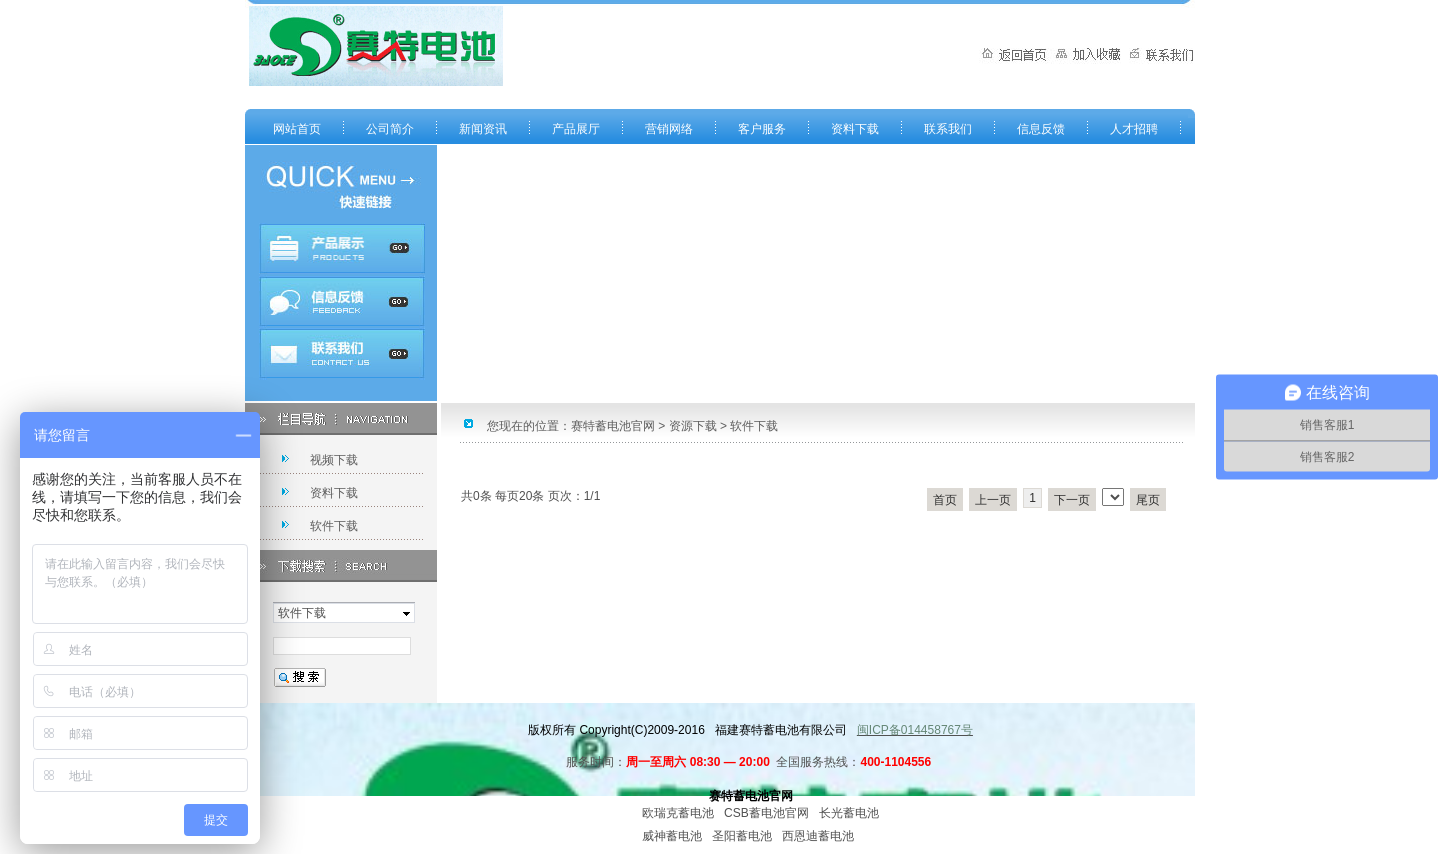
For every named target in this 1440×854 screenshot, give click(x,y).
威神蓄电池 (672, 836)
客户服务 (762, 129)
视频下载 (334, 460)
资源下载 (693, 426)
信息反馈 (1041, 129)
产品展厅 (576, 129)
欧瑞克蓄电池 (678, 813)
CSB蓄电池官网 (766, 813)
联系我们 (948, 129)
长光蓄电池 (849, 813)
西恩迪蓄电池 (818, 836)
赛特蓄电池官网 (613, 426)
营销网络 (669, 129)
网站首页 (297, 129)
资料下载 (855, 129)
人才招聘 (1134, 129)
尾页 (1148, 500)
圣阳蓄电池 (742, 836)
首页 (945, 500)
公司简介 (390, 129)
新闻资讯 (483, 129)
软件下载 (334, 526)
